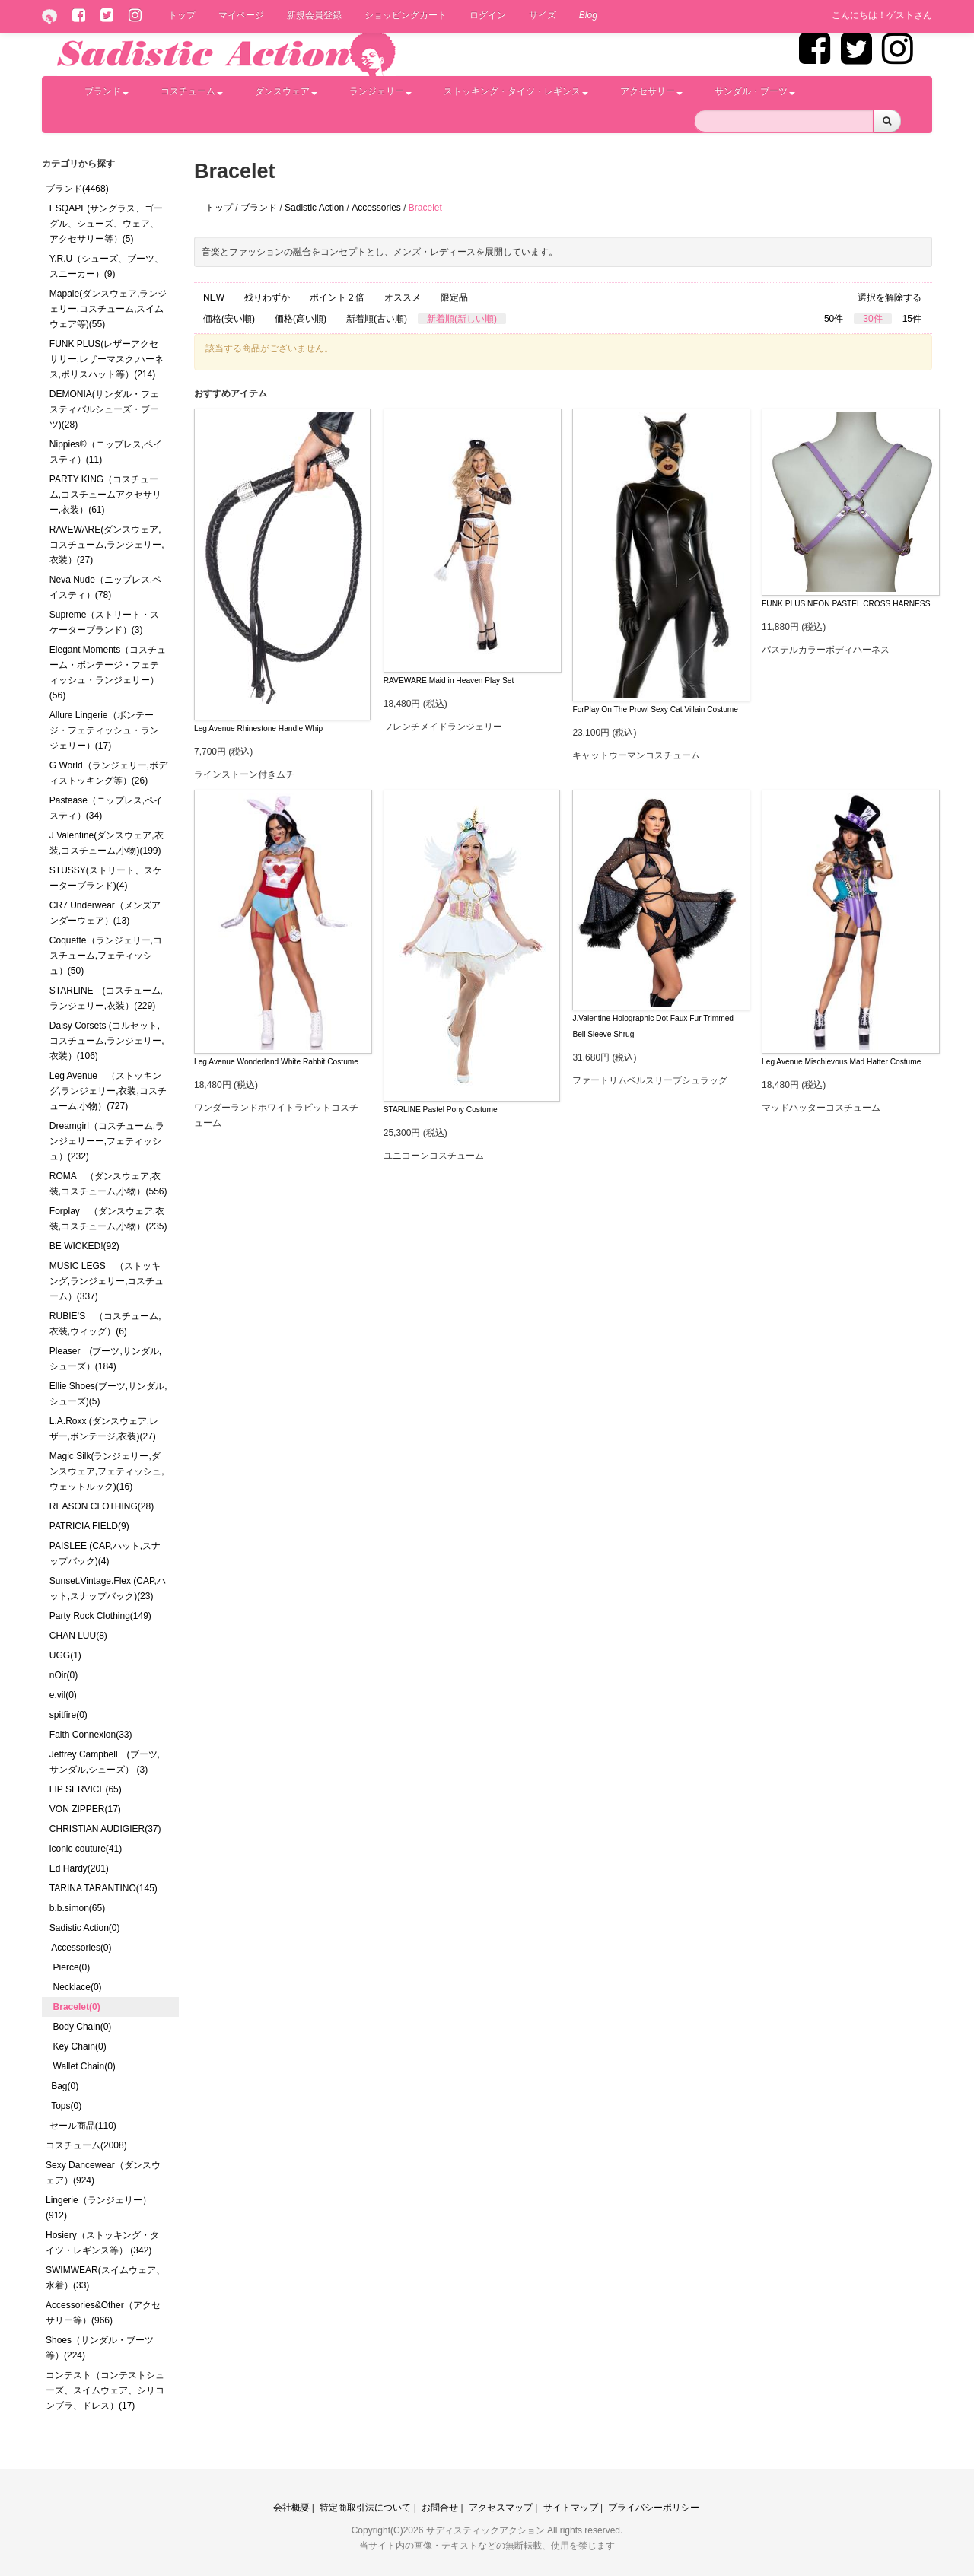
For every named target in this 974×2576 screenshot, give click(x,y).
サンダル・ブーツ (755, 91)
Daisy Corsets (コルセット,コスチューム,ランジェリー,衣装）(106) (106, 1040)
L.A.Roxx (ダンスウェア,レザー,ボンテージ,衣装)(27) (103, 1429)
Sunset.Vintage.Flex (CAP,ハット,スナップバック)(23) (107, 1588)
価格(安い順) (229, 318)
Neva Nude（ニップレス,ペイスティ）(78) (105, 587)
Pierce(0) (72, 1967)
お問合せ (440, 2507)
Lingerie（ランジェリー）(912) (98, 2208)
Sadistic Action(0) (84, 1927)
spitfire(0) (68, 1714)
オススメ (402, 297)
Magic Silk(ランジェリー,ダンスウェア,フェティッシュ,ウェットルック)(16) (106, 1471)
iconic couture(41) (85, 1848)
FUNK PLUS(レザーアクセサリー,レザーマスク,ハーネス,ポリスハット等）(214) (106, 359)
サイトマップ (570, 2507)
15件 (911, 318)
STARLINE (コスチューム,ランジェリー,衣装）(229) (106, 998)
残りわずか (267, 297)
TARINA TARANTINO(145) (103, 1888)
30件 (872, 318)
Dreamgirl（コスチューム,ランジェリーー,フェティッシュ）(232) (106, 1141)
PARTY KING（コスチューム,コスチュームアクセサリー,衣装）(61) (105, 494)
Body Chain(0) (82, 2026)
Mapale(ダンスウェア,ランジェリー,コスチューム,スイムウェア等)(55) (108, 308)
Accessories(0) (81, 1947)
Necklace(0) (77, 1987)
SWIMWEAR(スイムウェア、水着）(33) (105, 2278)
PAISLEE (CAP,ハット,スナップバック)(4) (105, 1553)
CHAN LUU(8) (78, 1635)
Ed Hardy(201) (79, 1868)
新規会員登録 (314, 15)
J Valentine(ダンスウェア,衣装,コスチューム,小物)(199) (106, 843)
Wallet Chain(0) (84, 2066)
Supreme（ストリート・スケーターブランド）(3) (104, 622)
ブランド (106, 91)
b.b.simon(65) (77, 1908)
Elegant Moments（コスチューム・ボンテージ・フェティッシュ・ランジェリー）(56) (107, 672)
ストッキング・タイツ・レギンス (516, 91)
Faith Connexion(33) (90, 1734)
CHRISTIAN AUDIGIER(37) (105, 1829)
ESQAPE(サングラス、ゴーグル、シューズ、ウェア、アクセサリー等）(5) (106, 223)
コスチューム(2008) (86, 2145)
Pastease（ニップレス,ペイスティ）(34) (106, 808)
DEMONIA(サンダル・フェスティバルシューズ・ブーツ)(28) (104, 409)
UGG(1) (65, 1655)
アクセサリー (651, 91)
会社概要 (291, 2507)
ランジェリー (380, 91)
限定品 (454, 297)
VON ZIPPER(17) (85, 1809)
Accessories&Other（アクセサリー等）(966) (103, 2313)
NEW (213, 297)
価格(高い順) (300, 318)
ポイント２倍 (337, 297)
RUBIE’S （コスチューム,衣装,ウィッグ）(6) (105, 1324)
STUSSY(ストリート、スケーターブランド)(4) (105, 878)
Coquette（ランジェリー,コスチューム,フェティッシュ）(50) (105, 955)
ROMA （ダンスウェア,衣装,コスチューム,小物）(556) (108, 1184)
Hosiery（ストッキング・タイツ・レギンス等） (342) (102, 2243)
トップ (182, 15)
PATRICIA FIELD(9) (89, 1526)
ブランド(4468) (77, 188)
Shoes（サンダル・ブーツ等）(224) (100, 2348)
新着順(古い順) (376, 318)
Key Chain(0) (80, 2046)
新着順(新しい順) (462, 318)
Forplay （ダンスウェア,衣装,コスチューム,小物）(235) (108, 1219)
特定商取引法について (365, 2507)
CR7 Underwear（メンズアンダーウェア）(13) (105, 913)
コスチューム (192, 91)
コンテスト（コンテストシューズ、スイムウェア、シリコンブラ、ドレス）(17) (105, 2390)
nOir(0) (63, 1675)
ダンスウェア (286, 91)
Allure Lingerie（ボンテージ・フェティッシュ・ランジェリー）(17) (104, 730)
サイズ (542, 15)
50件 (833, 318)
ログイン (487, 15)
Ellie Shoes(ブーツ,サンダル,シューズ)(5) (108, 1394)
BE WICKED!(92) (84, 1246)
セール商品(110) (82, 2125)
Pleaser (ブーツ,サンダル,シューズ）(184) (105, 1359)
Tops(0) (66, 2106)
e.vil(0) (63, 1695)
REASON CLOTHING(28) (101, 1506)
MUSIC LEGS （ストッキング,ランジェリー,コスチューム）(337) (106, 1281)
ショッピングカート (405, 15)
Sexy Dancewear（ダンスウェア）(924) (103, 2173)
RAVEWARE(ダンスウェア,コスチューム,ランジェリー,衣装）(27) (106, 544)
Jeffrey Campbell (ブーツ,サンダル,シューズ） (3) (104, 1762)
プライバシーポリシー (653, 2507)
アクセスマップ (501, 2507)
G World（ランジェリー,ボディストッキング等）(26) (108, 773)
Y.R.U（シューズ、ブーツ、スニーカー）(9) (106, 266)
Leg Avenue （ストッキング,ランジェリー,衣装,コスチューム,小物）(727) (108, 1090)
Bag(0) (64, 2086)
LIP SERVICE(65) (85, 1789)
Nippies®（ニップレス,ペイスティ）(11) (105, 452)
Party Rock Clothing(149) (100, 1616)
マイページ (241, 15)
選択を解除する (889, 297)
